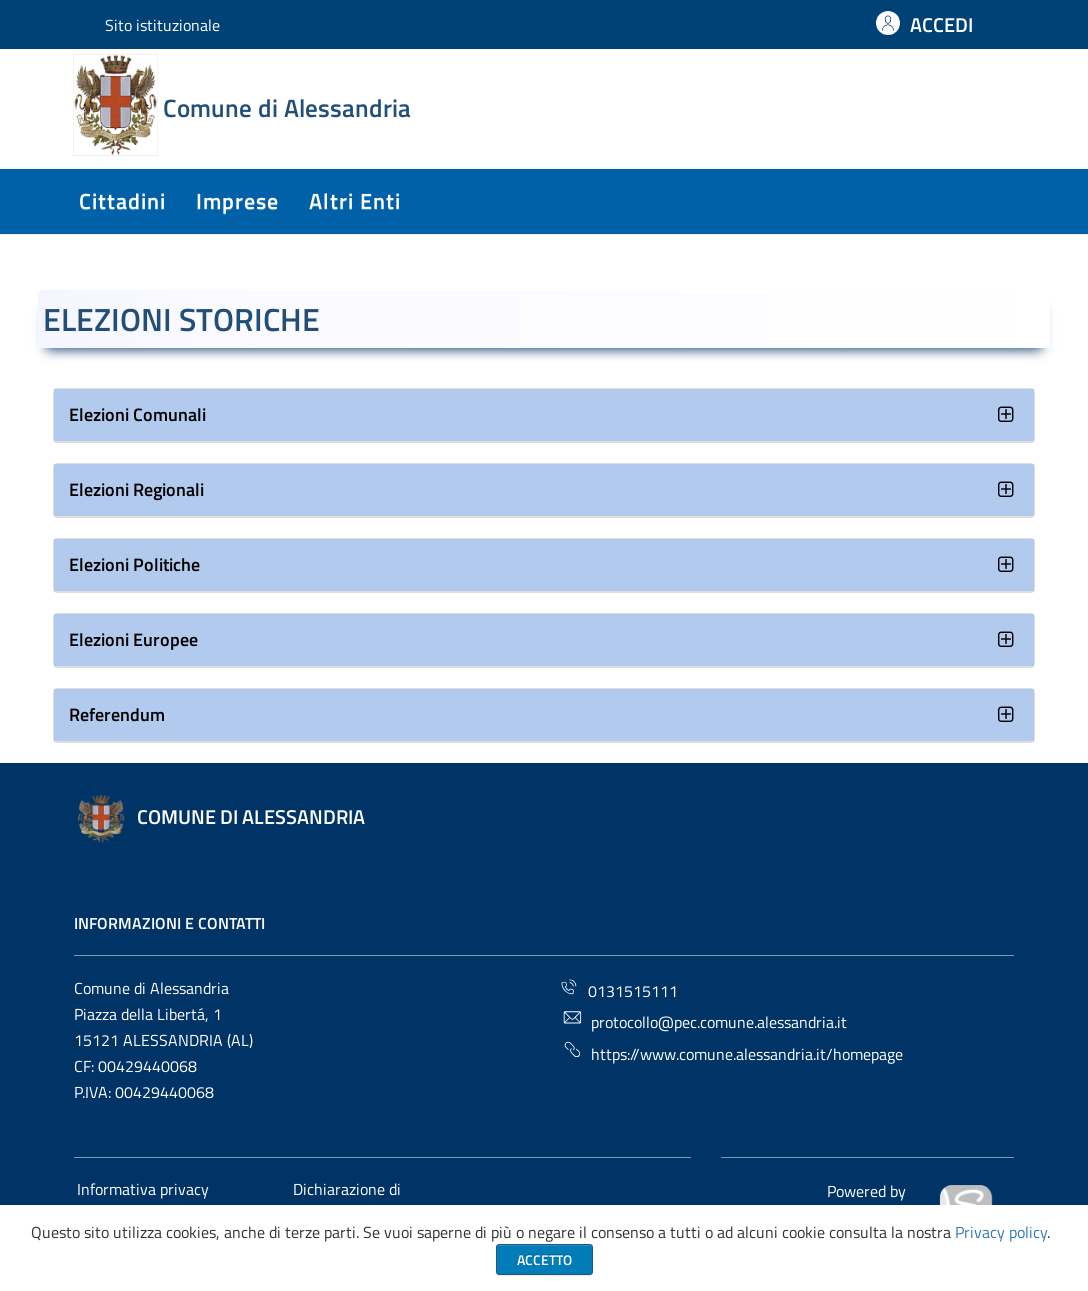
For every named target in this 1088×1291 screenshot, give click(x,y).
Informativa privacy (143, 1189)
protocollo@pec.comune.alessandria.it (704, 1020)
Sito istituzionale (162, 25)
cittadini (122, 201)
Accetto (544, 1259)
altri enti (355, 201)
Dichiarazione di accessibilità (345, 1200)
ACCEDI (941, 24)
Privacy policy (1001, 1232)
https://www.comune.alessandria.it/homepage (732, 1052)
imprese (237, 201)
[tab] (544, 415)
